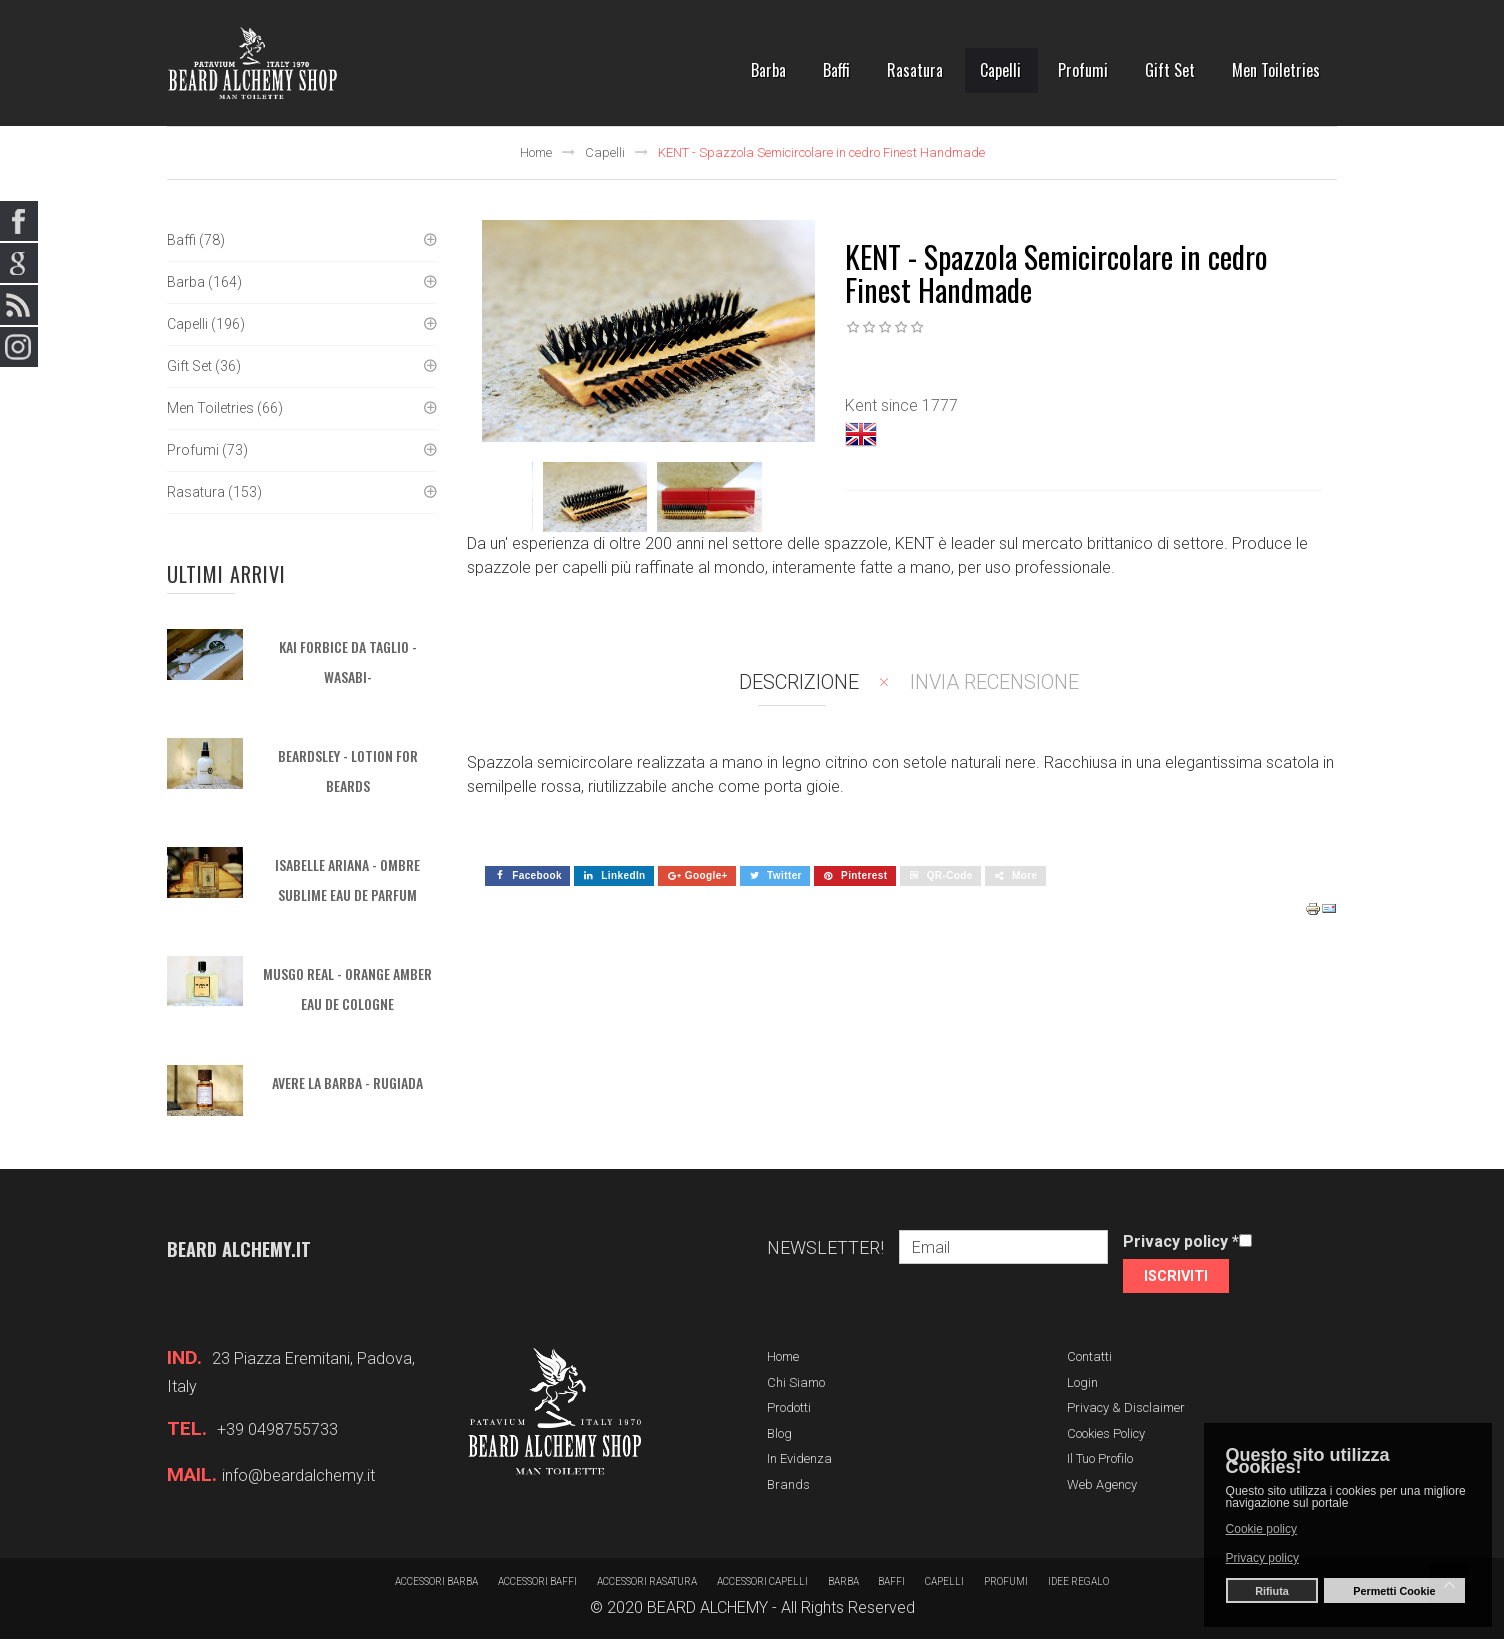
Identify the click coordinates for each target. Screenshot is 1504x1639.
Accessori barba (436, 1581)
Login (1082, 1382)
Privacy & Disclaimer (1126, 1407)
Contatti (1089, 1356)
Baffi (892, 1581)
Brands (788, 1484)
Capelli (605, 152)
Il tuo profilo (1100, 1458)
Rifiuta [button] (1272, 1591)
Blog (779, 1433)
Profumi (1007, 1581)
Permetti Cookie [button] (1394, 1591)
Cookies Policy (1106, 1433)
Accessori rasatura (647, 1581)
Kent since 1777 (901, 405)
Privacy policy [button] (1262, 1558)
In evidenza (799, 1458)
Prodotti (789, 1407)
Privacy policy (1181, 1241)
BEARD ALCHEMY (707, 1607)
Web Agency (1102, 1484)
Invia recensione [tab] (994, 682)
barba (843, 1581)
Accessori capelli (762, 1581)
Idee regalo (1079, 1581)
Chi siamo (796, 1382)
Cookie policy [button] (1261, 1529)
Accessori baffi (537, 1581)
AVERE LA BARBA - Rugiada (347, 1082)
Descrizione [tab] (799, 682)
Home (536, 152)
